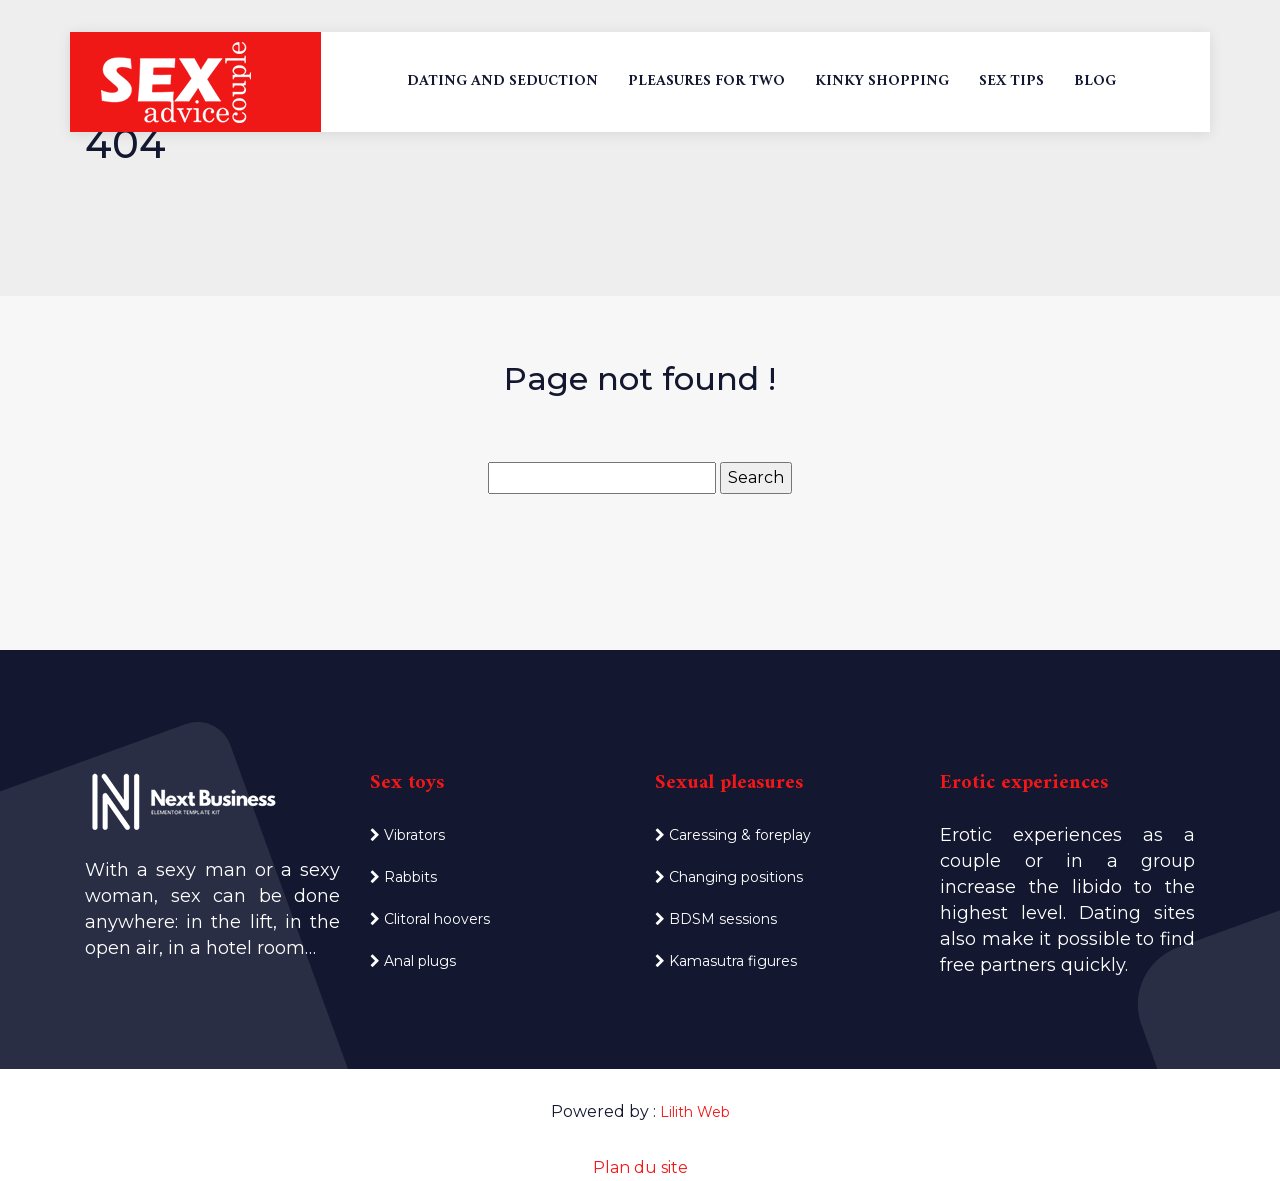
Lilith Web (695, 1112)
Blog (1095, 81)
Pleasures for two (706, 81)
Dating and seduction (502, 81)
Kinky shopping (882, 81)
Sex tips (1011, 81)
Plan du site (640, 1167)
